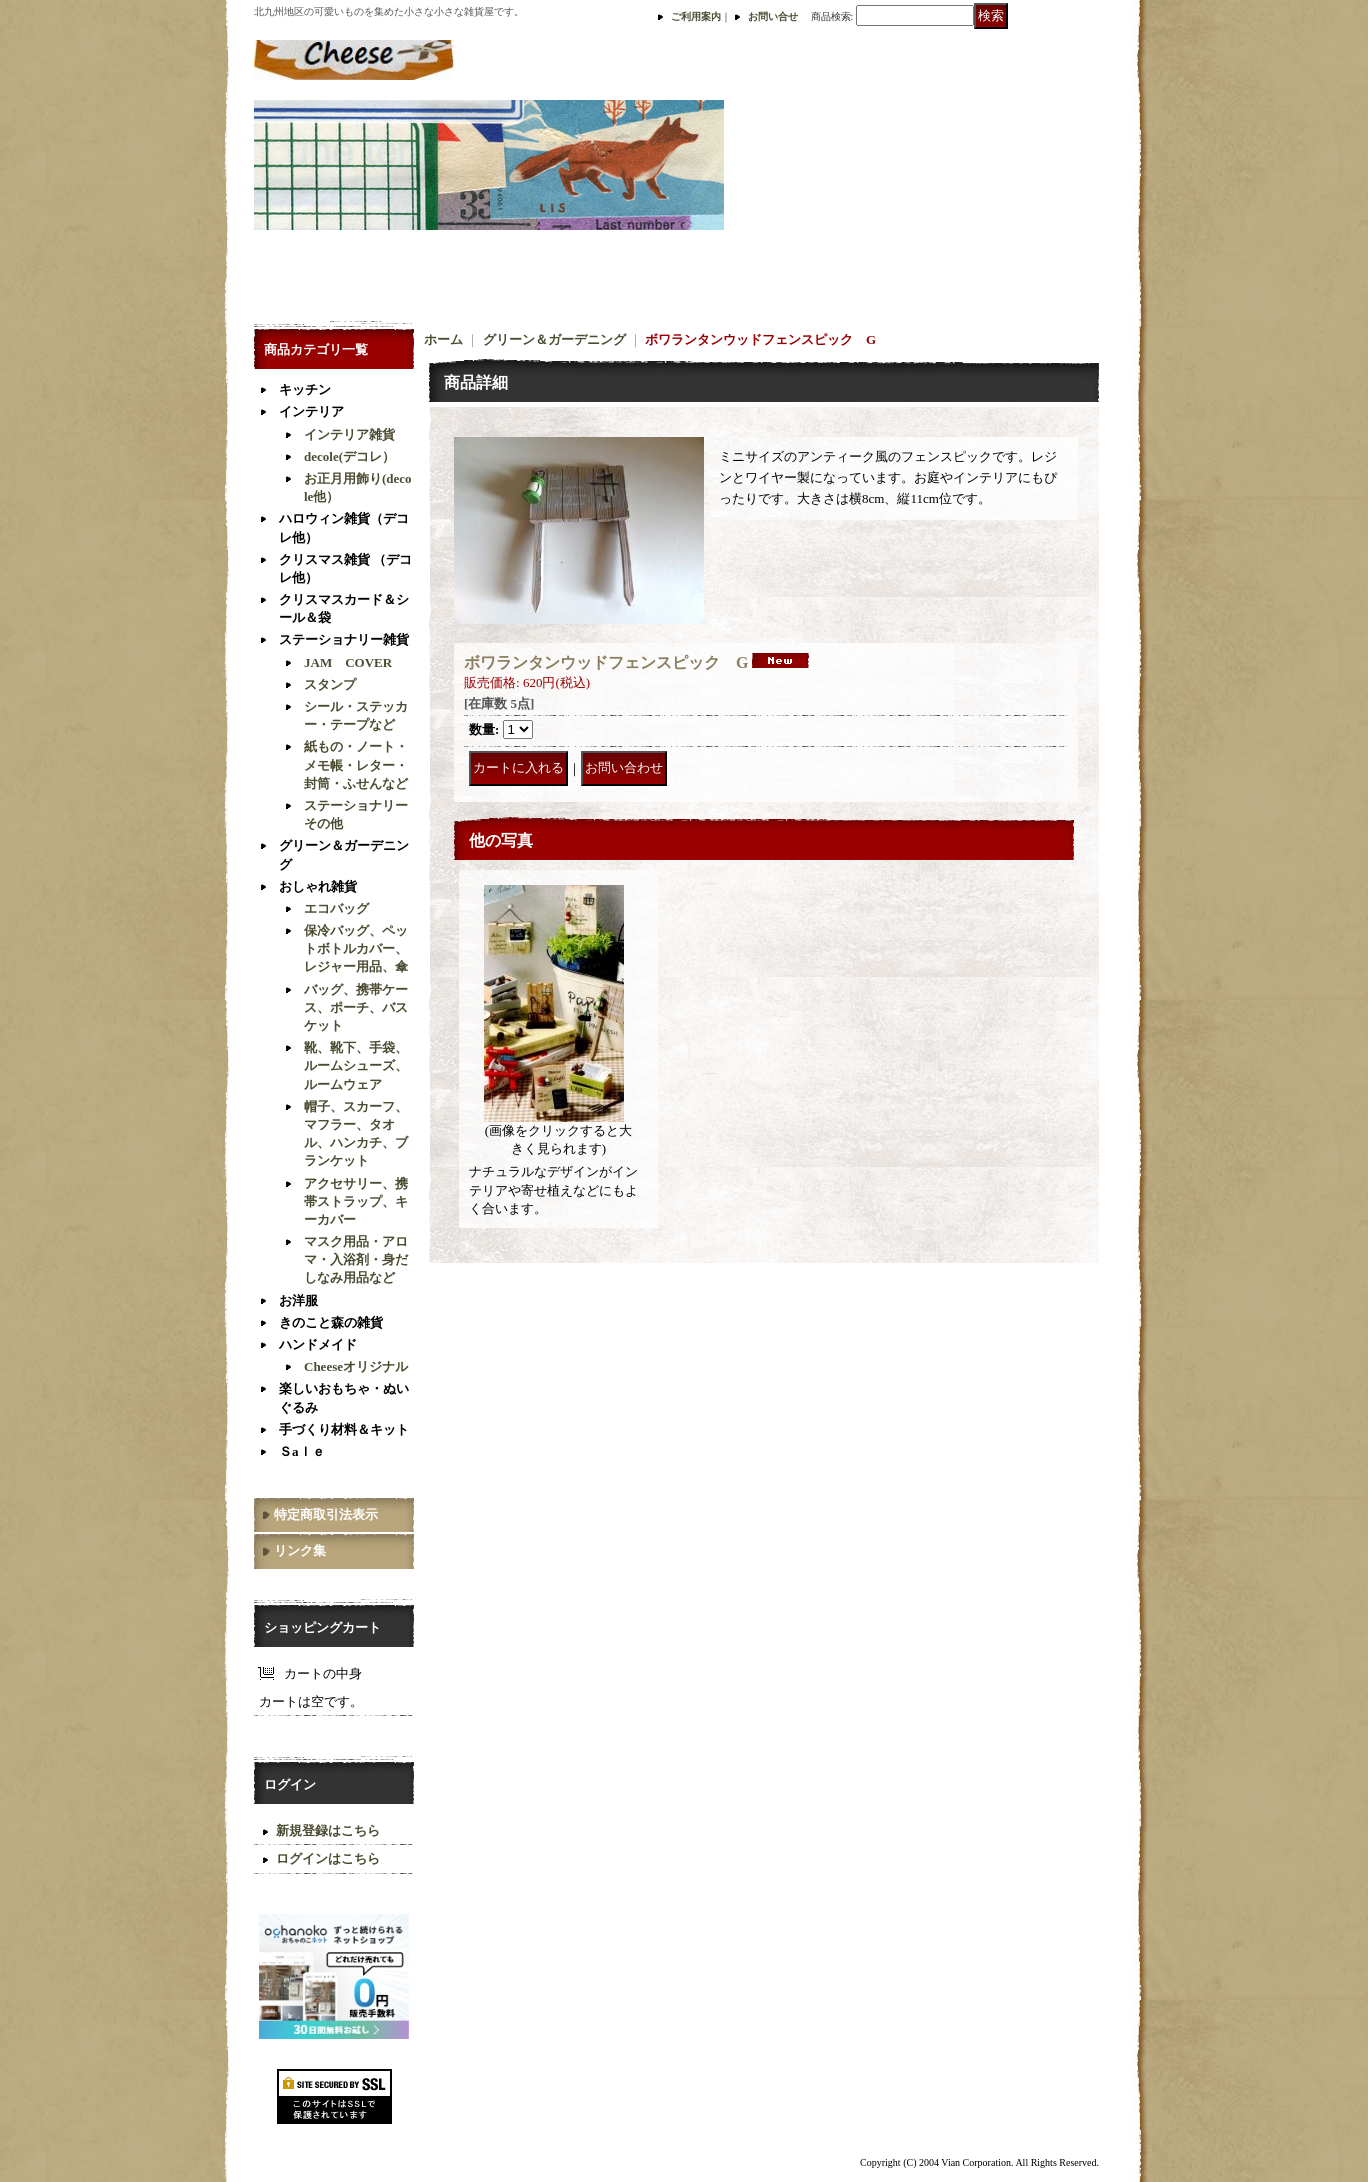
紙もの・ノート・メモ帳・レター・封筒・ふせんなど (356, 764)
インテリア (311, 411)
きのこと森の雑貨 (331, 1322)
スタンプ (330, 684)
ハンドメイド (318, 1344)
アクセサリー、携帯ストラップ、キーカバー (356, 1201)
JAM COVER (348, 662)
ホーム (443, 339)
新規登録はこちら (328, 1830)
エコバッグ (336, 908)
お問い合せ (773, 16)
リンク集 (300, 1550)
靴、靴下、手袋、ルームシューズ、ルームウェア (356, 1065)
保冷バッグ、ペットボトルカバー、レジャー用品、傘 (356, 948)
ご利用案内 (696, 16)
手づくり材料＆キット (344, 1429)
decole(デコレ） (349, 456)
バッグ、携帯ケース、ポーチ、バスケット (356, 1007)
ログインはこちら (328, 1858)
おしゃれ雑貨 (318, 886)
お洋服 (298, 1300)
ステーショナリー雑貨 (344, 639)
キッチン (305, 389)
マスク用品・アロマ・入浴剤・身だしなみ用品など (356, 1259)
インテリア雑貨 (349, 434)
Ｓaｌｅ (302, 1451)
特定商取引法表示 (326, 1514)
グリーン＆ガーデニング (554, 339)
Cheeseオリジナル (356, 1366)
